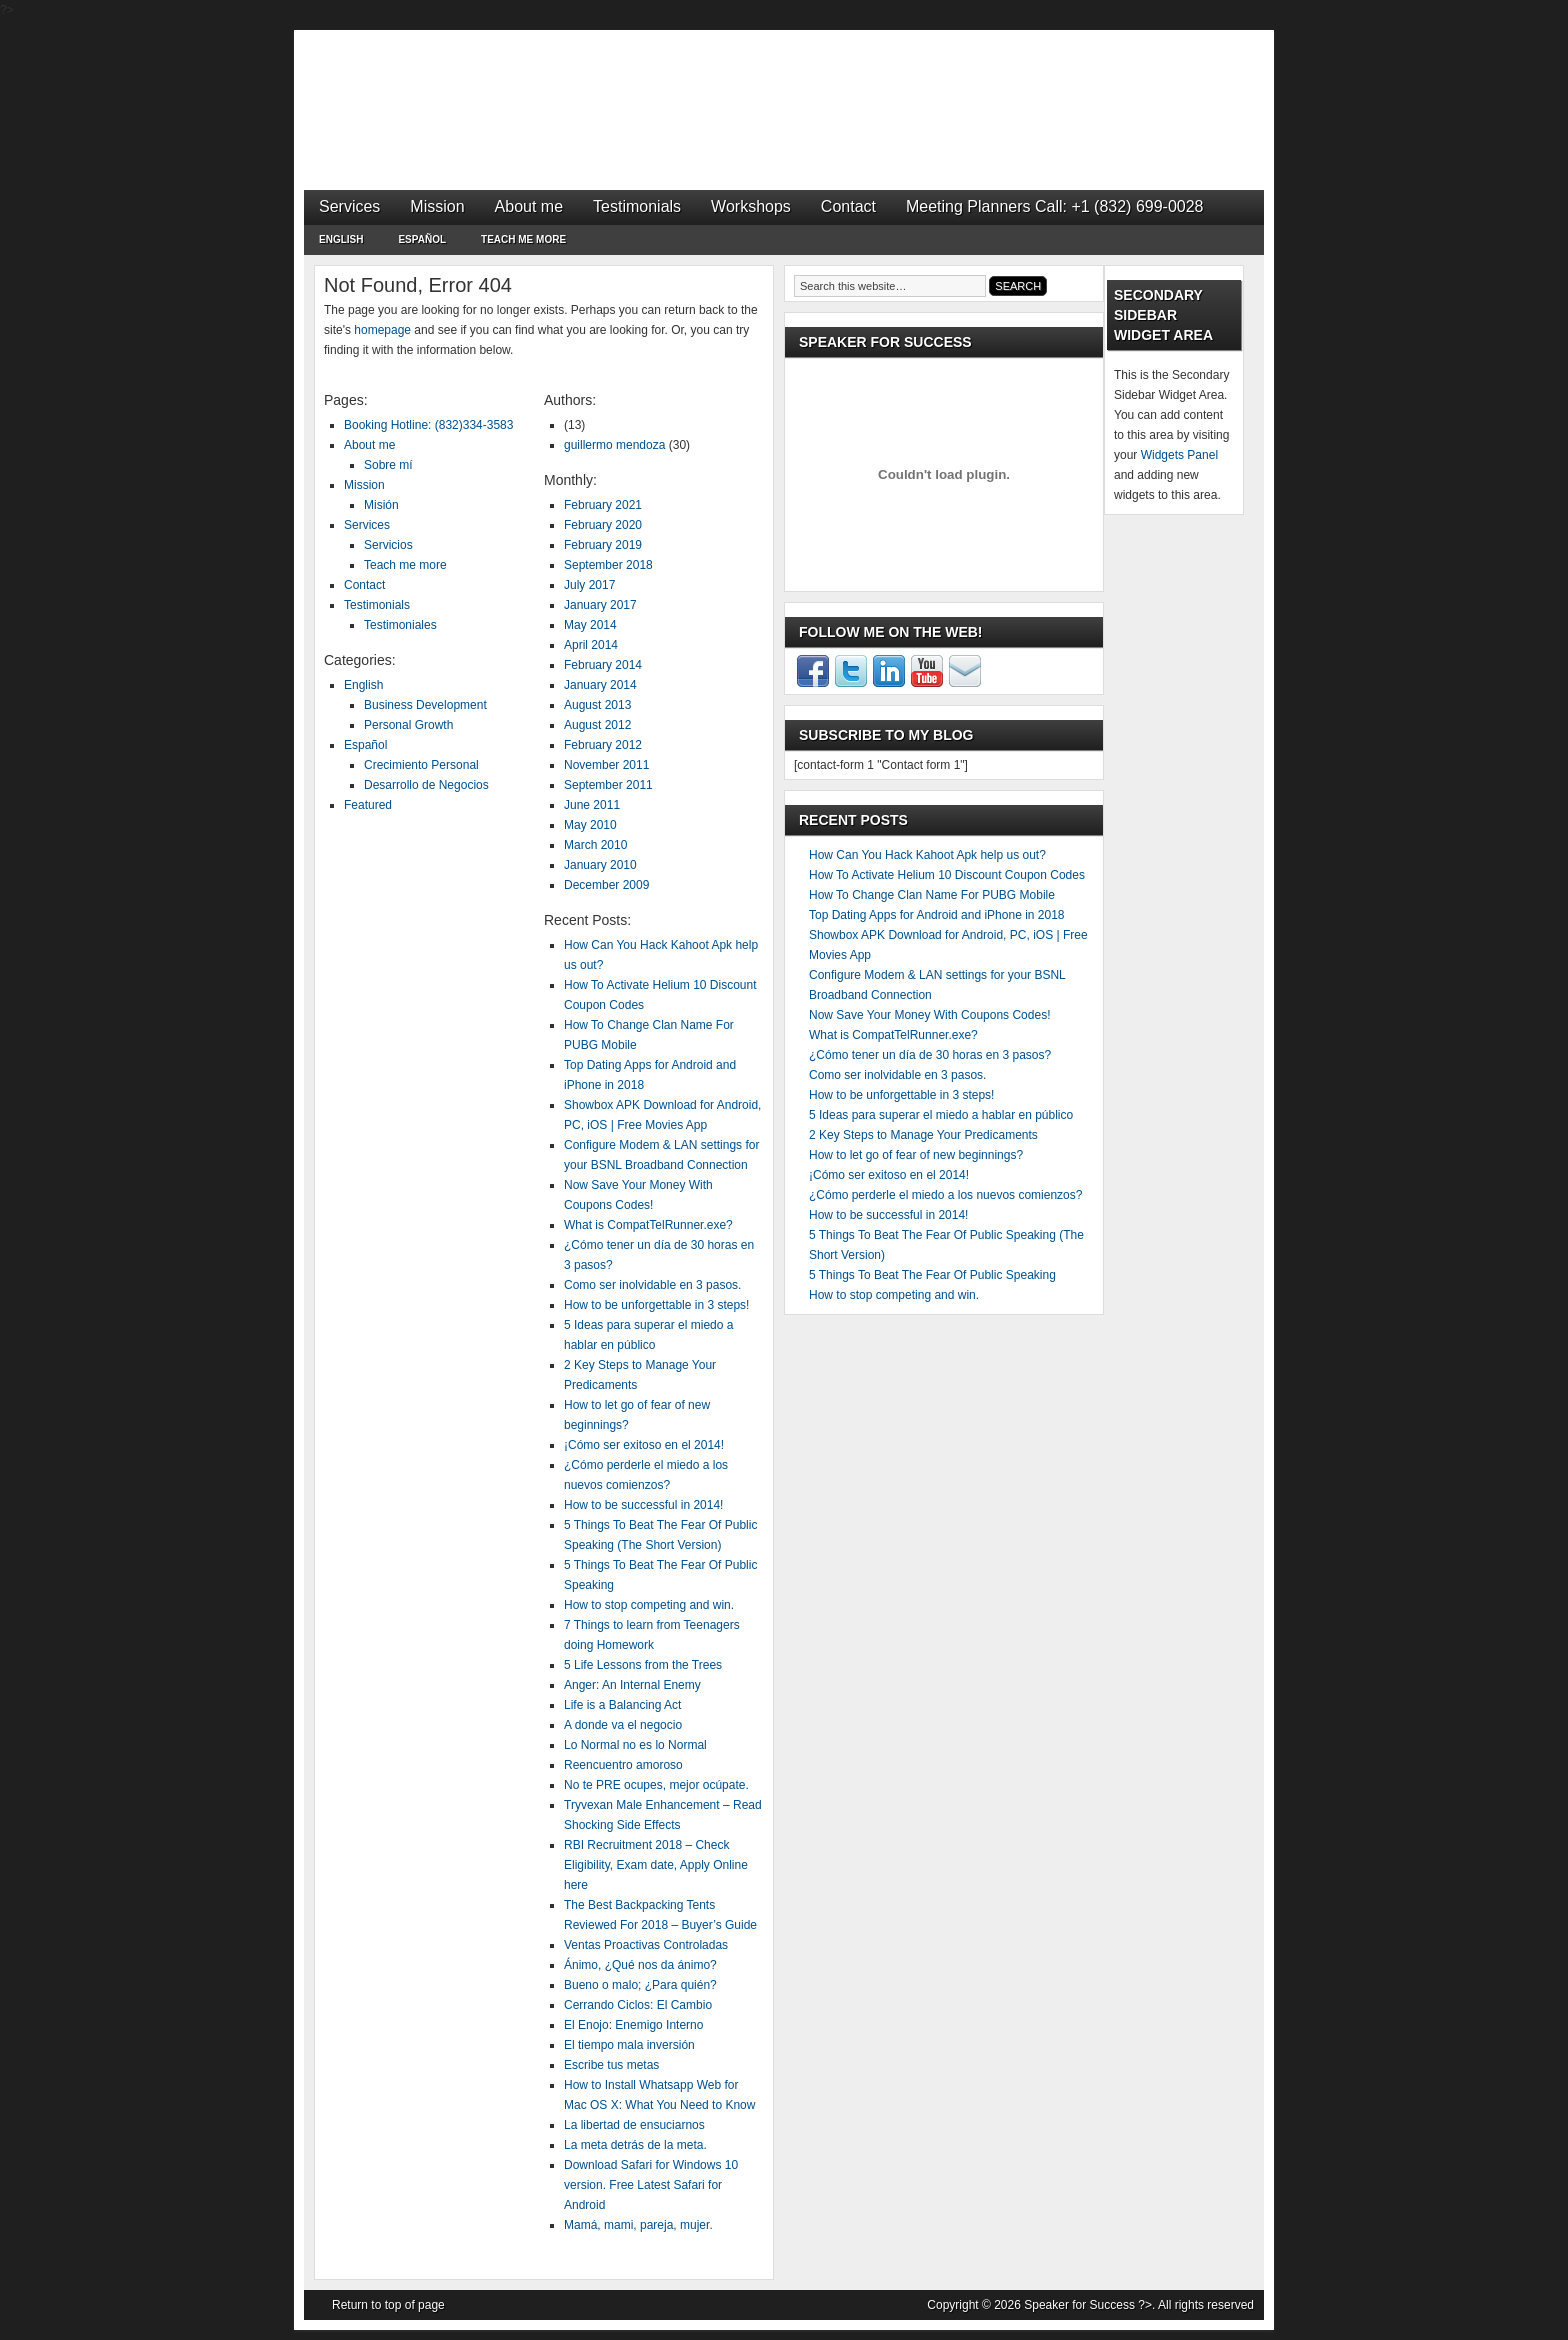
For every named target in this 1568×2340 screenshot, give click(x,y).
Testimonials (637, 206)
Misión (381, 505)
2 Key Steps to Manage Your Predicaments (923, 1135)
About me (529, 206)
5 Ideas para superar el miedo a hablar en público (941, 1115)
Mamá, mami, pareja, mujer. (638, 2225)
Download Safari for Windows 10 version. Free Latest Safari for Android (651, 2185)
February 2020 (603, 525)
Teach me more (523, 239)
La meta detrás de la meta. (635, 2145)
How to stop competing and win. (649, 1605)
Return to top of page (388, 2305)
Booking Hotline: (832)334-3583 (428, 425)
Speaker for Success (784, 90)
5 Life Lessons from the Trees (643, 1665)
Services (349, 206)
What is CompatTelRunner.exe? (648, 1225)
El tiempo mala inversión (629, 2045)
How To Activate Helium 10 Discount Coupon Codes (947, 875)
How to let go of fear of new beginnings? (916, 1155)
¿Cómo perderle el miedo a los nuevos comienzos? (945, 1195)
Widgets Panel (1179, 455)
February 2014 (603, 665)
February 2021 (603, 505)
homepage (382, 330)
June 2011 (592, 805)
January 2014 (600, 685)
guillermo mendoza (614, 445)
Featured (368, 805)
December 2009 (606, 885)
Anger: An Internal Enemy (632, 1685)
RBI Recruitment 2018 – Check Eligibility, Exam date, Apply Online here (656, 1865)
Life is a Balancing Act (622, 1705)
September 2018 (608, 565)
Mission (437, 206)
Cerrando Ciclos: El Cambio (638, 2005)
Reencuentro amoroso (623, 1765)
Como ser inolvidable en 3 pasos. (652, 1285)
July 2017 (589, 585)
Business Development (425, 705)
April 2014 (591, 645)
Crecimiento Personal (421, 765)
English (341, 242)
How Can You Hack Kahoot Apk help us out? (927, 855)
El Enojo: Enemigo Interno (633, 2025)
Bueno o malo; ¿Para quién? (640, 1985)
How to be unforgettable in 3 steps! (656, 1305)
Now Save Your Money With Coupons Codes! (929, 1015)
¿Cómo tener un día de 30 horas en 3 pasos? (930, 1055)
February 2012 (603, 745)
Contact (848, 206)
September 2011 (608, 785)
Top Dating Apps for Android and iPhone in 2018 (937, 915)
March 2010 (595, 845)
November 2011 (606, 765)
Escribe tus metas (611, 2065)
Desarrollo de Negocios (426, 785)
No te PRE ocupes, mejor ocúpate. (656, 1785)
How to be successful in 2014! (643, 1505)
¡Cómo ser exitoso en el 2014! (644, 1445)
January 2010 (600, 865)
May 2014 (590, 625)
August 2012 (597, 725)
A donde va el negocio (623, 1725)
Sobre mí (388, 465)
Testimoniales (400, 625)
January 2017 (600, 605)
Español (422, 242)
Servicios (388, 545)
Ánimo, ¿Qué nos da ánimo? (640, 1965)
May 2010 (590, 825)
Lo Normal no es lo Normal (635, 1745)
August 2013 (597, 705)
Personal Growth (408, 725)
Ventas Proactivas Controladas (646, 1945)
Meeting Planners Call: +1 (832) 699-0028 (1055, 206)
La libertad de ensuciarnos (634, 2125)
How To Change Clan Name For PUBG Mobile (932, 895)
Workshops (751, 206)
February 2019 (603, 545)
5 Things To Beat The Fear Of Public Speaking (932, 1275)
